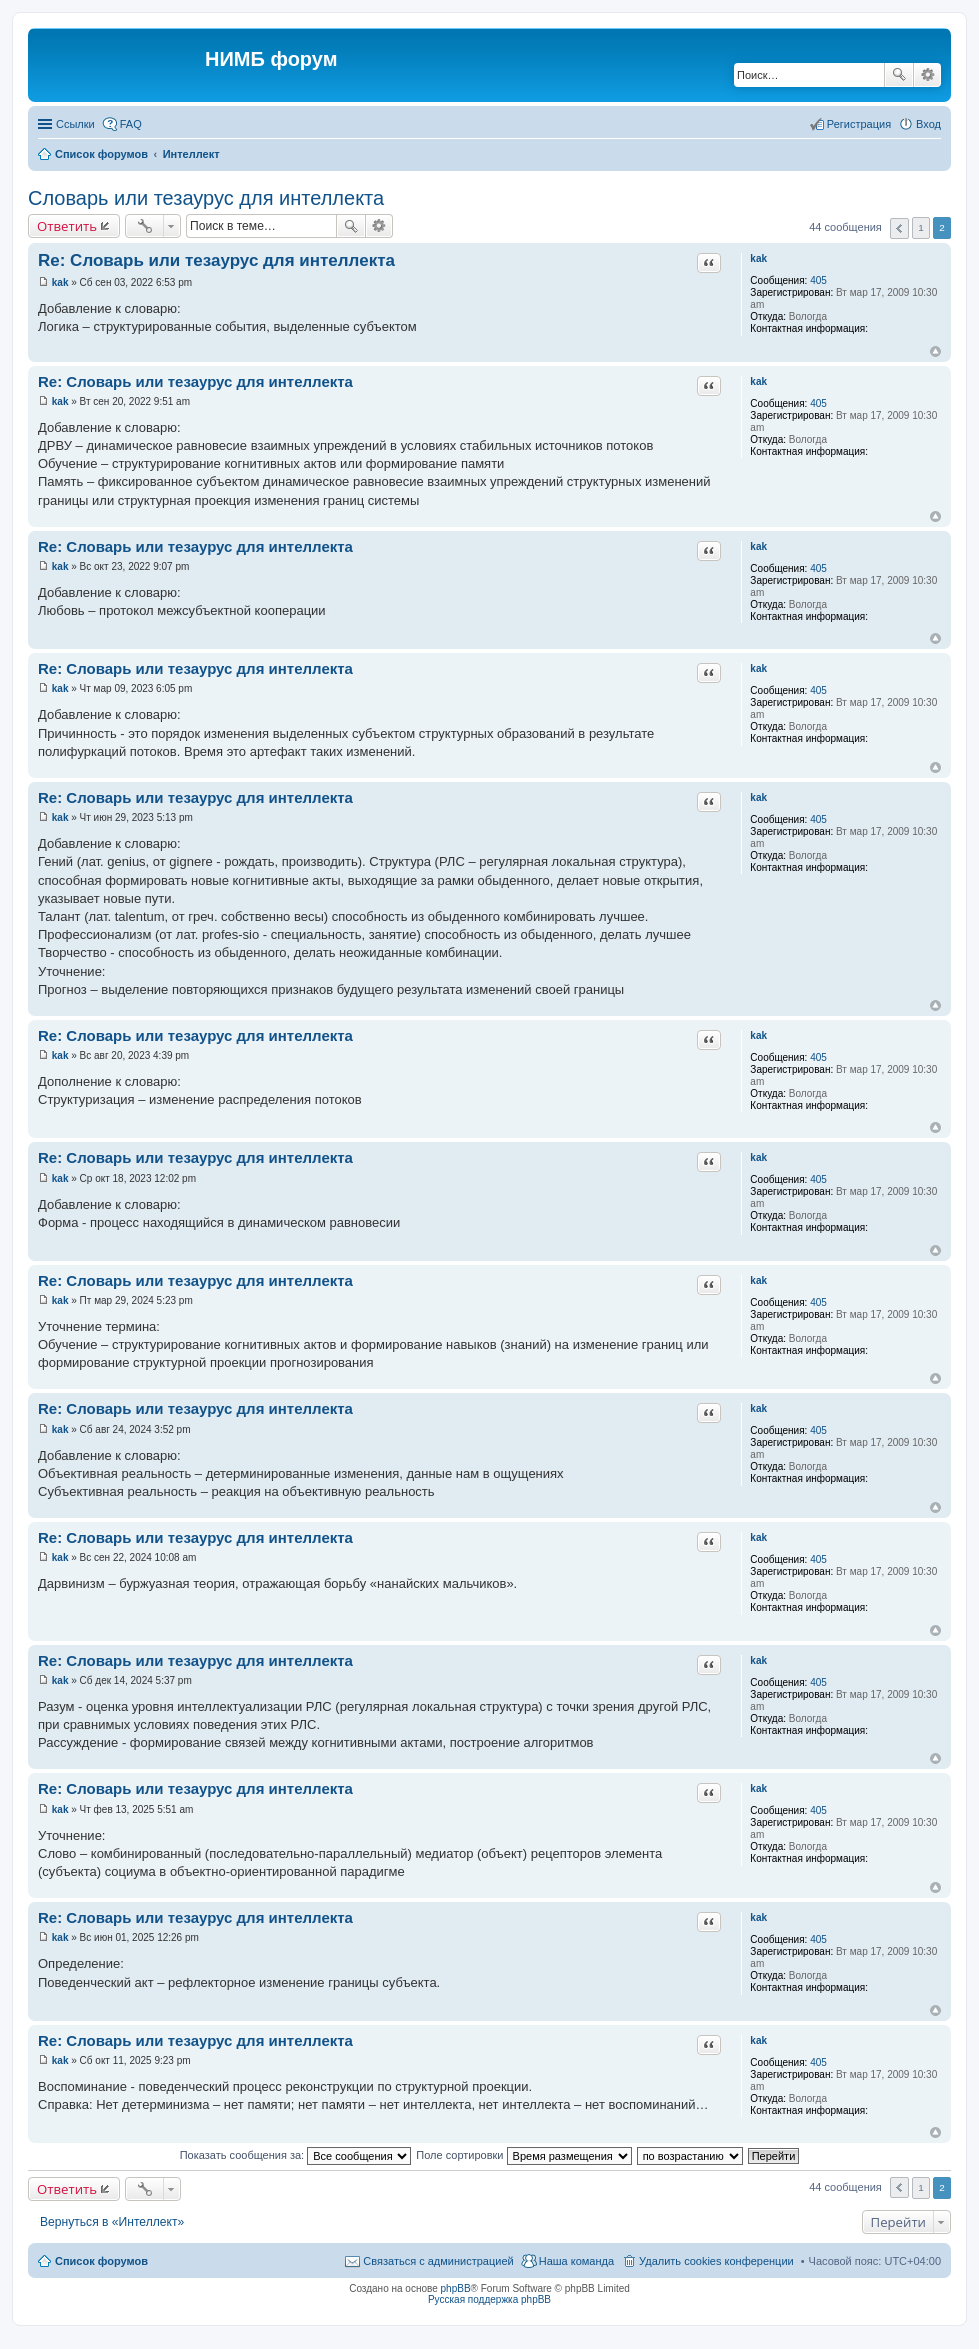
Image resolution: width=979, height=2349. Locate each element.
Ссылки (75, 124)
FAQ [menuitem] (131, 124)
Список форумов (101, 2261)
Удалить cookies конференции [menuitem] (716, 2261)
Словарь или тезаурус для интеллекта (206, 198)
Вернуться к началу (935, 351)
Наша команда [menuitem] (576, 2261)
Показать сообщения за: (296, 2155)
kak (758, 258)
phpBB (456, 2288)
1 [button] (921, 227)
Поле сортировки (523, 2155)
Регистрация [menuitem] (859, 124)
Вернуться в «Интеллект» (112, 2222)
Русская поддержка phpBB (489, 2299)
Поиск (899, 75)
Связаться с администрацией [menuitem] (438, 2261)
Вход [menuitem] (928, 124)
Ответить (67, 226)
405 (818, 280)
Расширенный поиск (927, 75)
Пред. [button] (899, 228)
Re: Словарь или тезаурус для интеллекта (216, 260)
